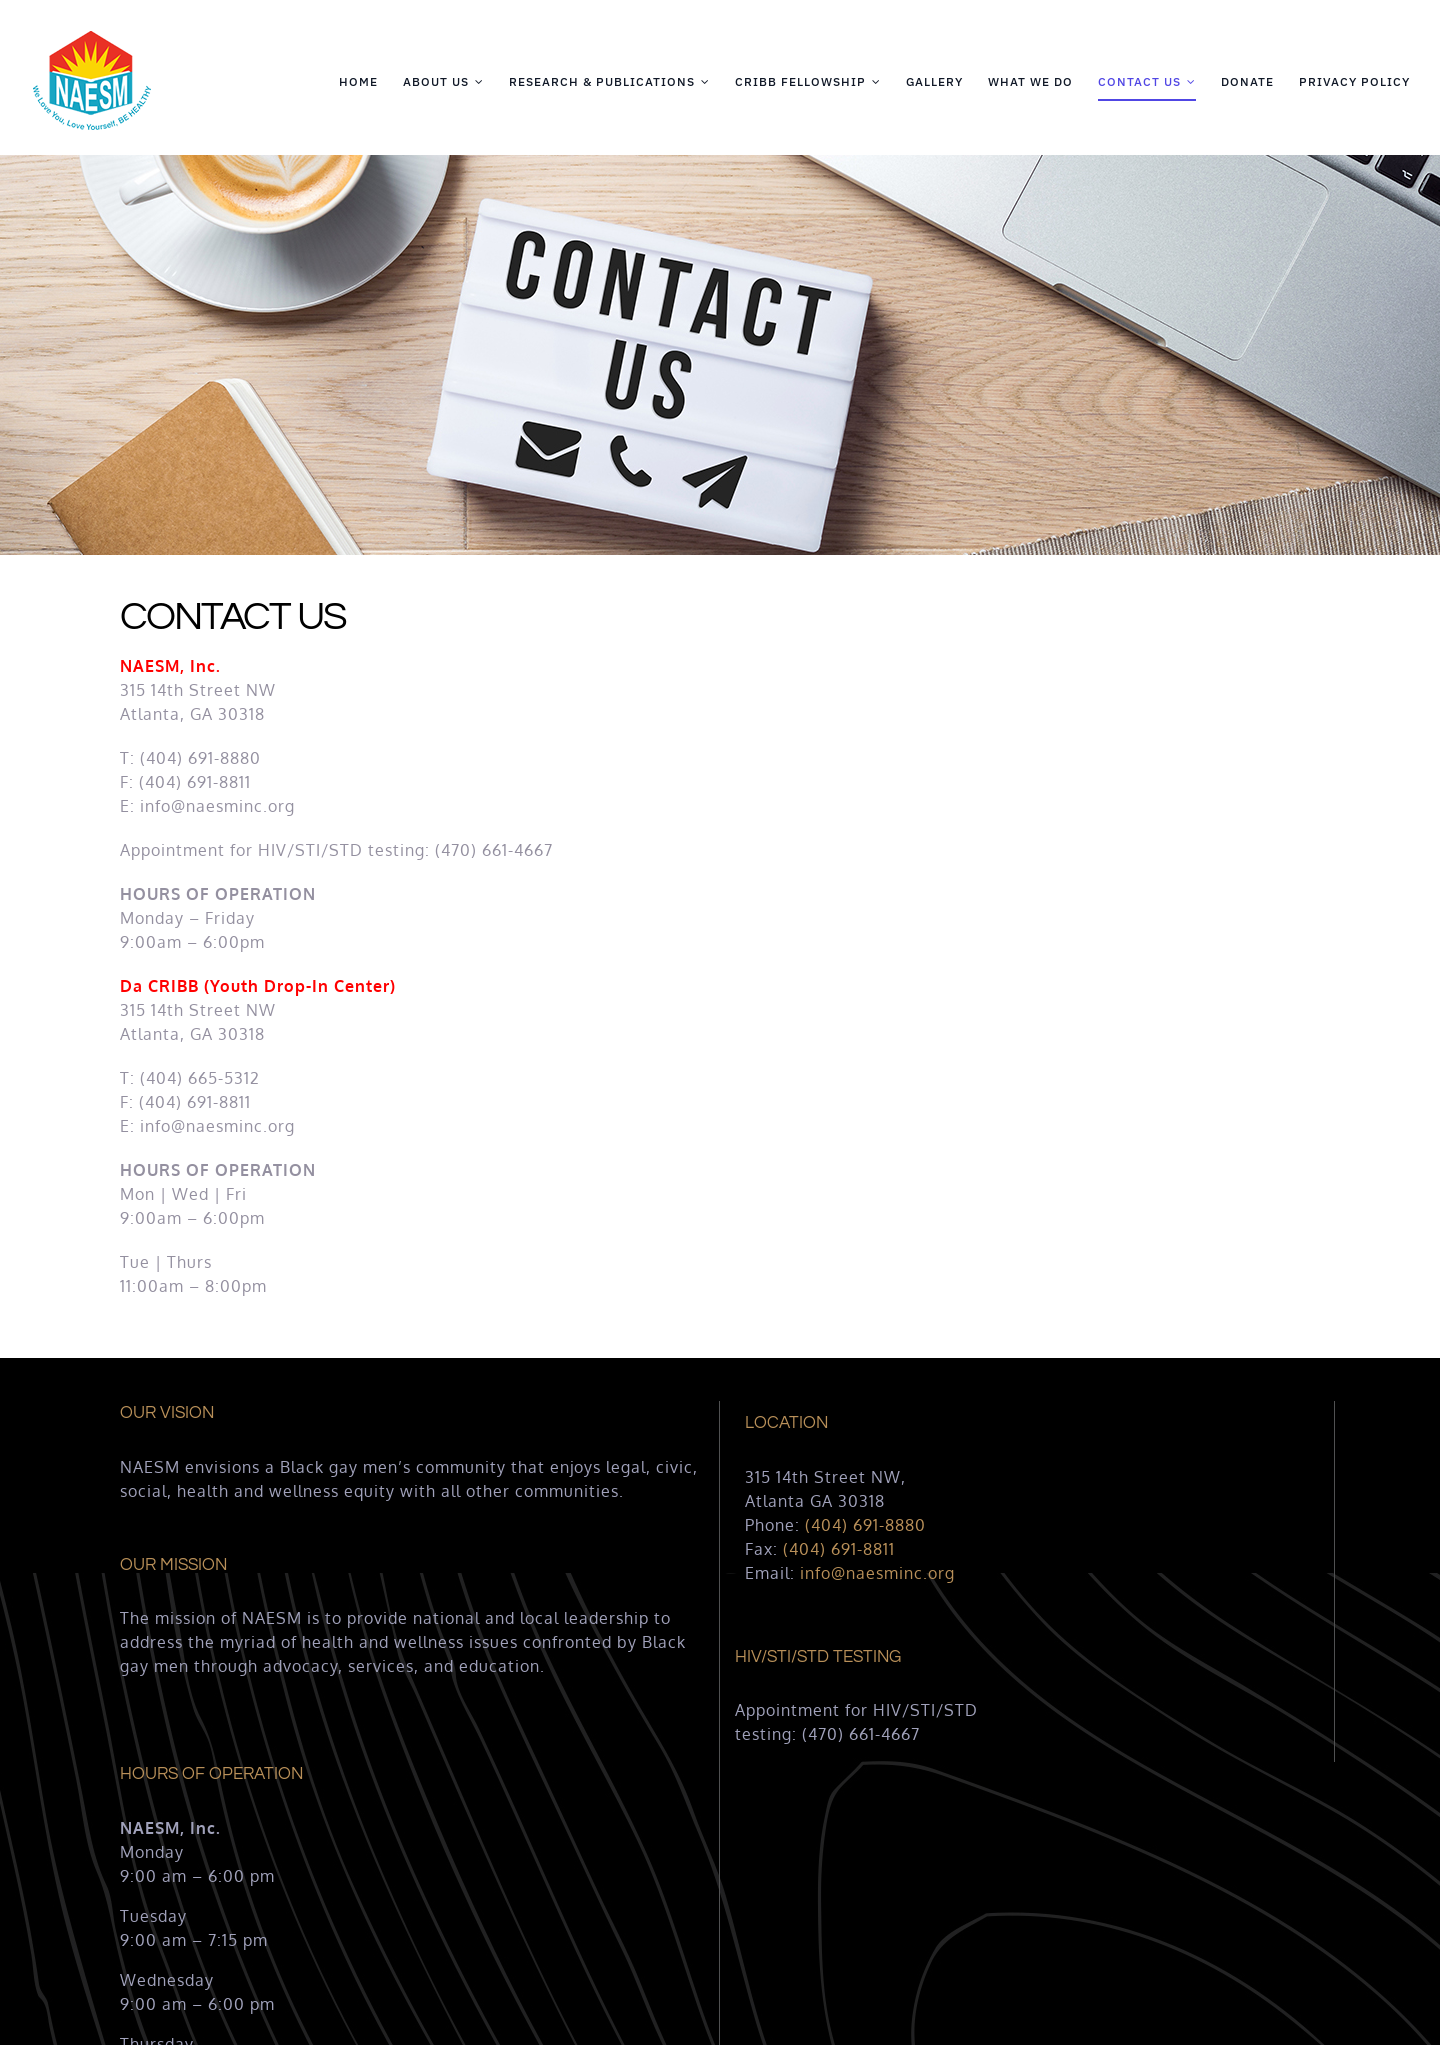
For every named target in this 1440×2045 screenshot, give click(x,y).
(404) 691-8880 (865, 1525)
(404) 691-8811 (839, 1549)
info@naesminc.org (877, 1573)
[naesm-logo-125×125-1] (92, 28)
